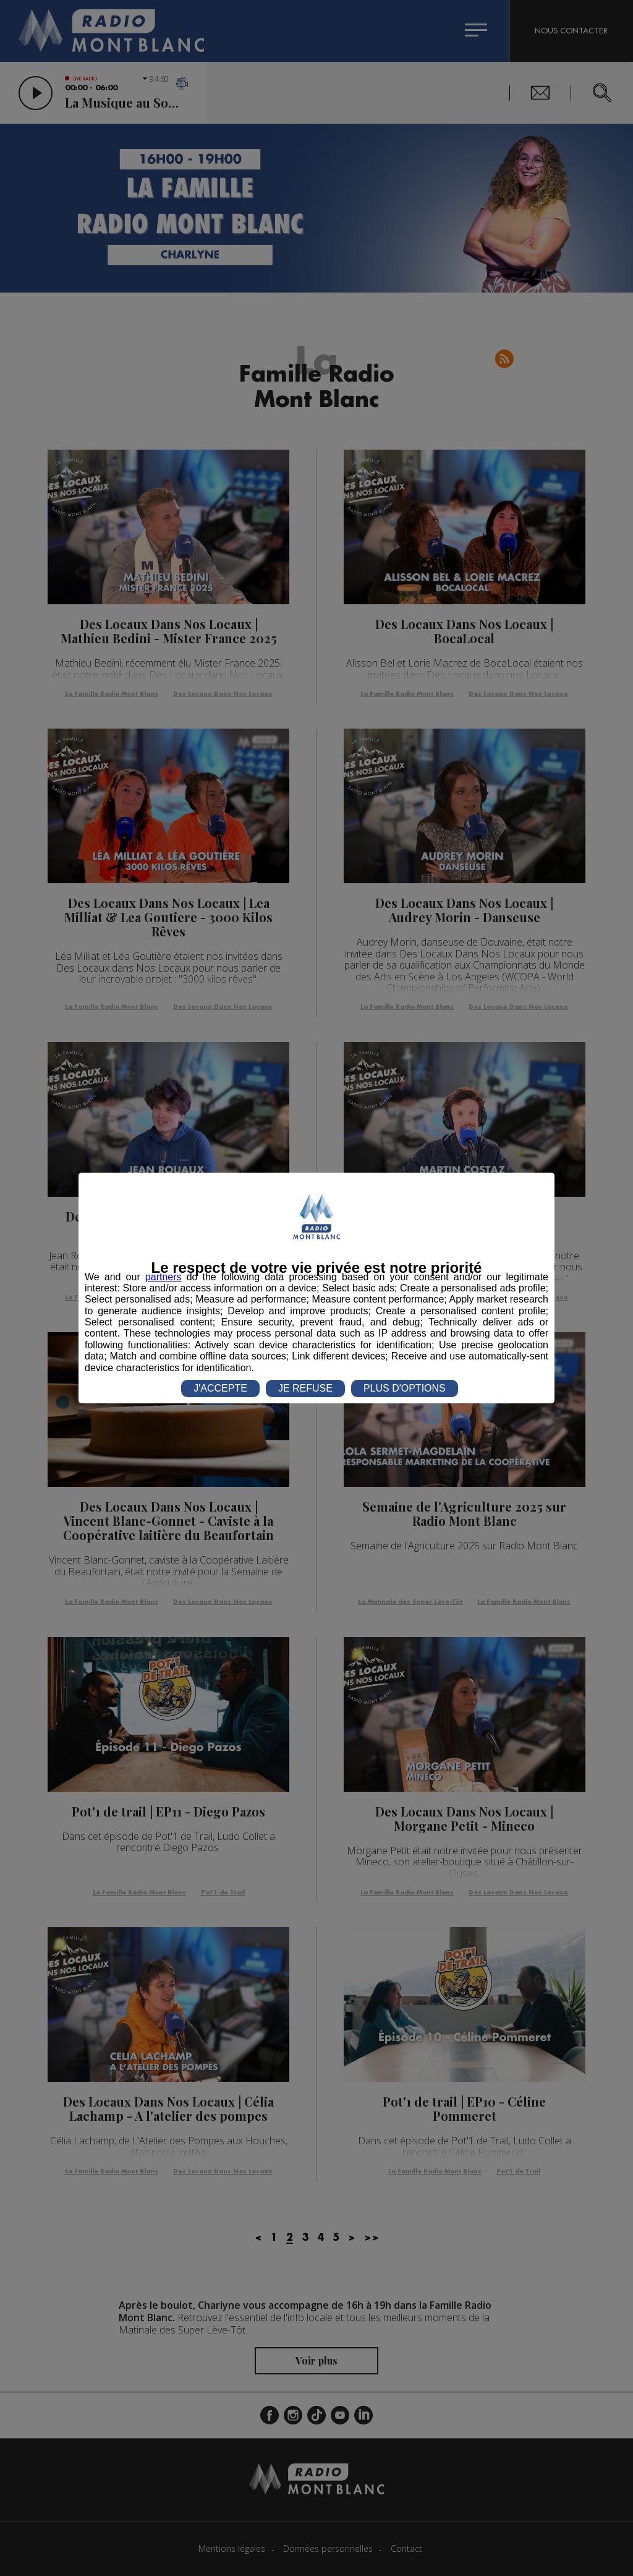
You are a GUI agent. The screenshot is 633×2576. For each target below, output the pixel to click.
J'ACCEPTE (220, 1388)
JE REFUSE (305, 1388)
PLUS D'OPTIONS (404, 1388)
